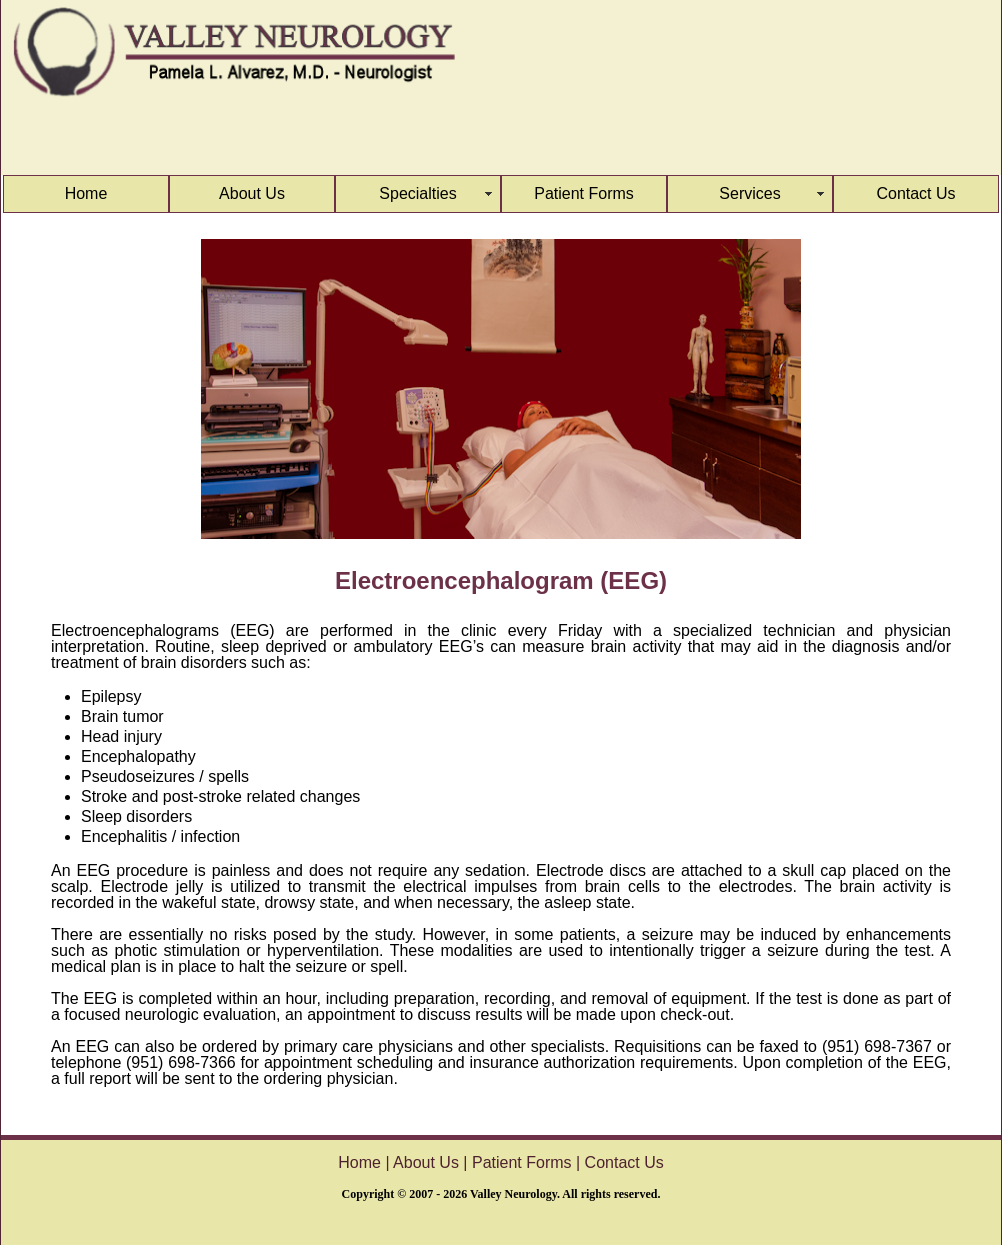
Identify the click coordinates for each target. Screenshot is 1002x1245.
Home (86, 193)
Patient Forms (584, 193)
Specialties (417, 193)
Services (749, 193)
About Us (252, 193)
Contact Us (915, 193)
